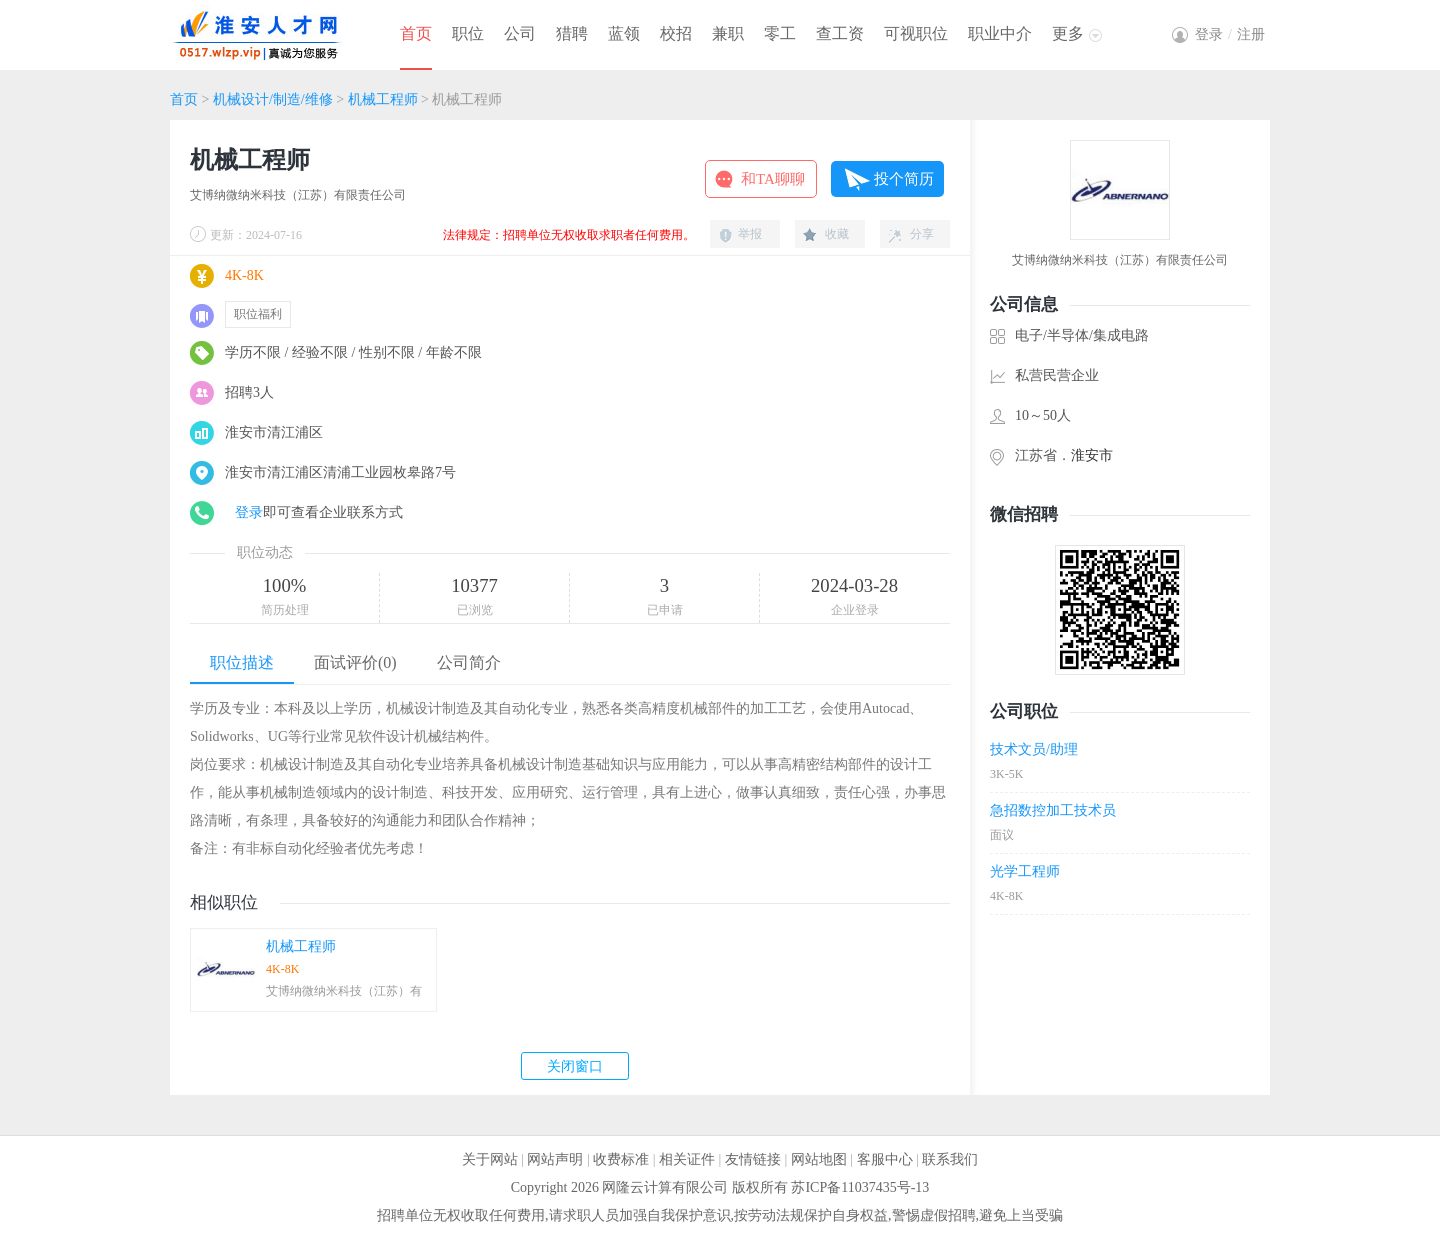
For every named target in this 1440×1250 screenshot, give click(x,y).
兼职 (728, 33)
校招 (676, 33)
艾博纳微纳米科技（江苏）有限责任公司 (298, 195)
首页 (416, 33)
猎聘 (572, 33)
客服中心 (885, 1159)
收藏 (837, 234)
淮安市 (1092, 455)
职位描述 (242, 662)
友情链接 (753, 1159)
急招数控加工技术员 (1053, 810)
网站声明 (555, 1159)
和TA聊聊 (773, 179)
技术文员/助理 (1034, 749)
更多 (1068, 33)
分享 (922, 234)
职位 (468, 33)
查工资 (840, 33)
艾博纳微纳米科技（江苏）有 (344, 991)
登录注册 (1230, 34)
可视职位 (916, 33)
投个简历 (904, 179)
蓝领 (624, 33)
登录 (249, 512)
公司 (520, 33)
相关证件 (687, 1159)
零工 (780, 33)
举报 (750, 234)
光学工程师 (1025, 871)
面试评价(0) (355, 662)
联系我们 (950, 1159)
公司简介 (469, 662)
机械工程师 (383, 99)
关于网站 (490, 1159)
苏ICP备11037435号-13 (860, 1187)
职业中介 (1000, 33)
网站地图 (819, 1159)
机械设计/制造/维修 (273, 99)
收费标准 (621, 1159)
